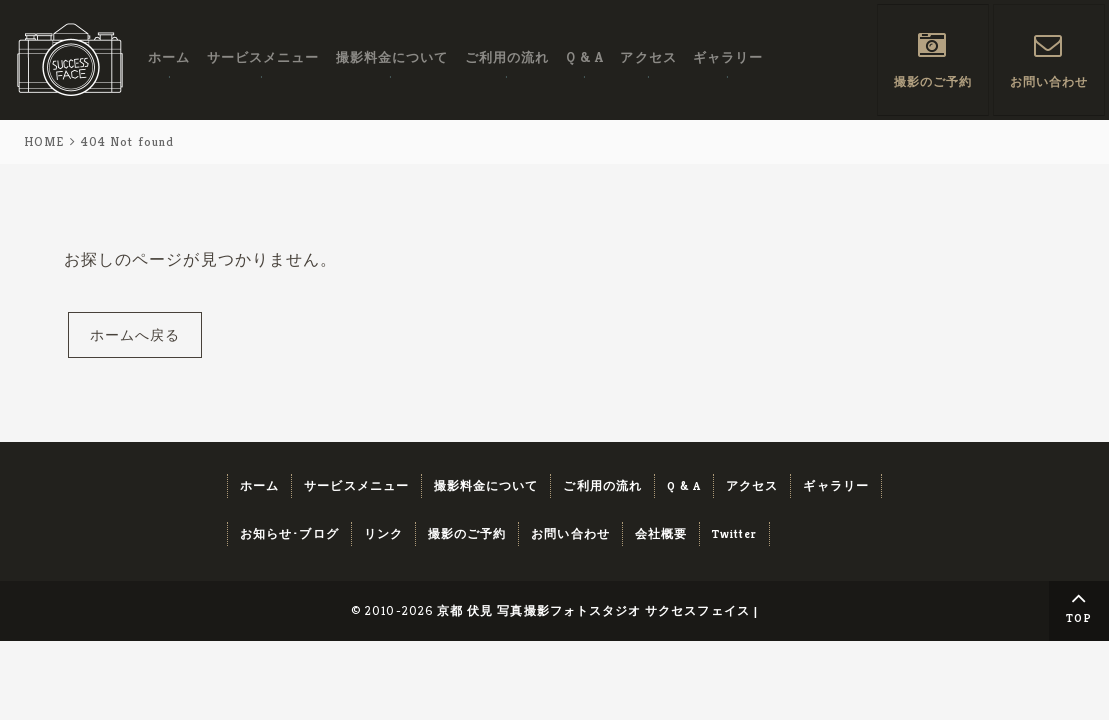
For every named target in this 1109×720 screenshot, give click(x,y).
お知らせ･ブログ (289, 533)
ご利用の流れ (505, 58)
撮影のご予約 (933, 81)
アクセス (646, 58)
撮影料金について (391, 58)
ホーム (169, 58)
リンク (383, 533)
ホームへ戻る (135, 335)
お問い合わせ (1049, 81)
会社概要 (661, 533)
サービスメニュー (262, 58)
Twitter (734, 533)
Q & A (583, 58)
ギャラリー (725, 58)
